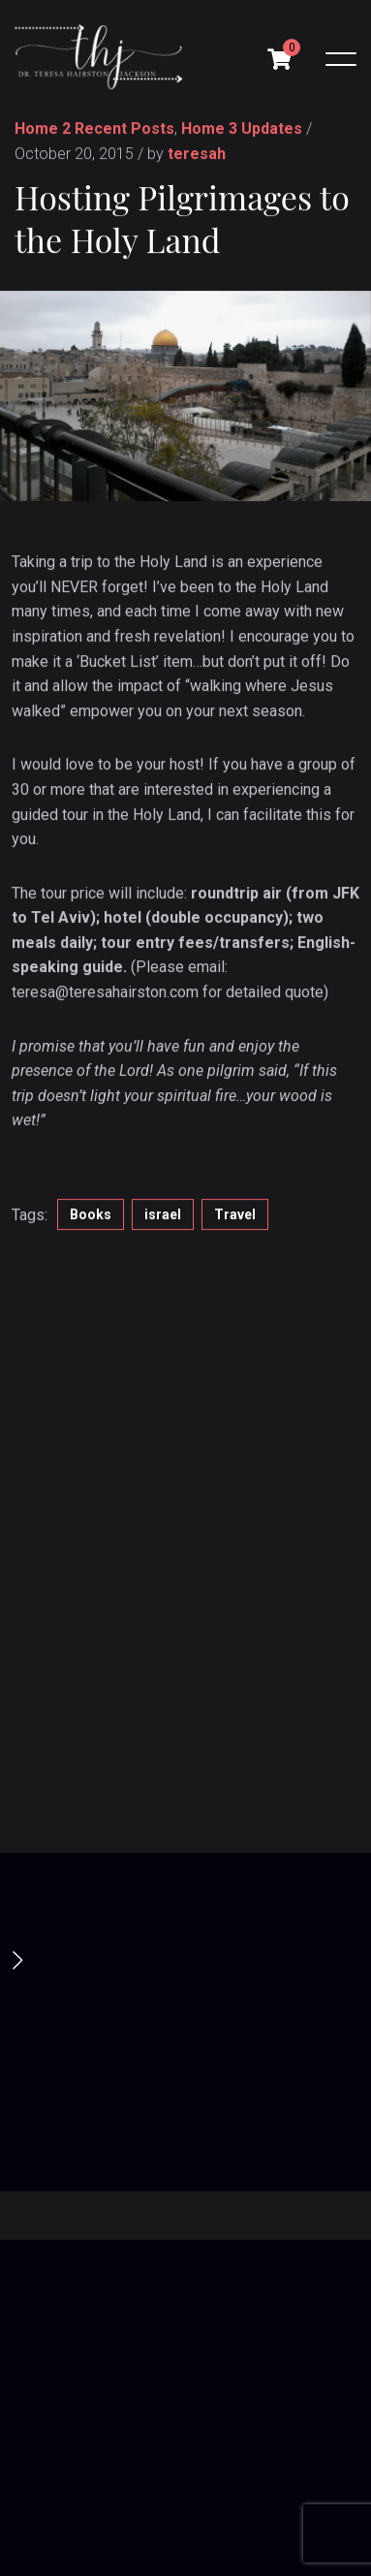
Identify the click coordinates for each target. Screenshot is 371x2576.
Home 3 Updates (241, 130)
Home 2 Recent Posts (94, 130)
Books (90, 1216)
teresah (197, 154)
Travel (235, 1216)
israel (162, 1216)
